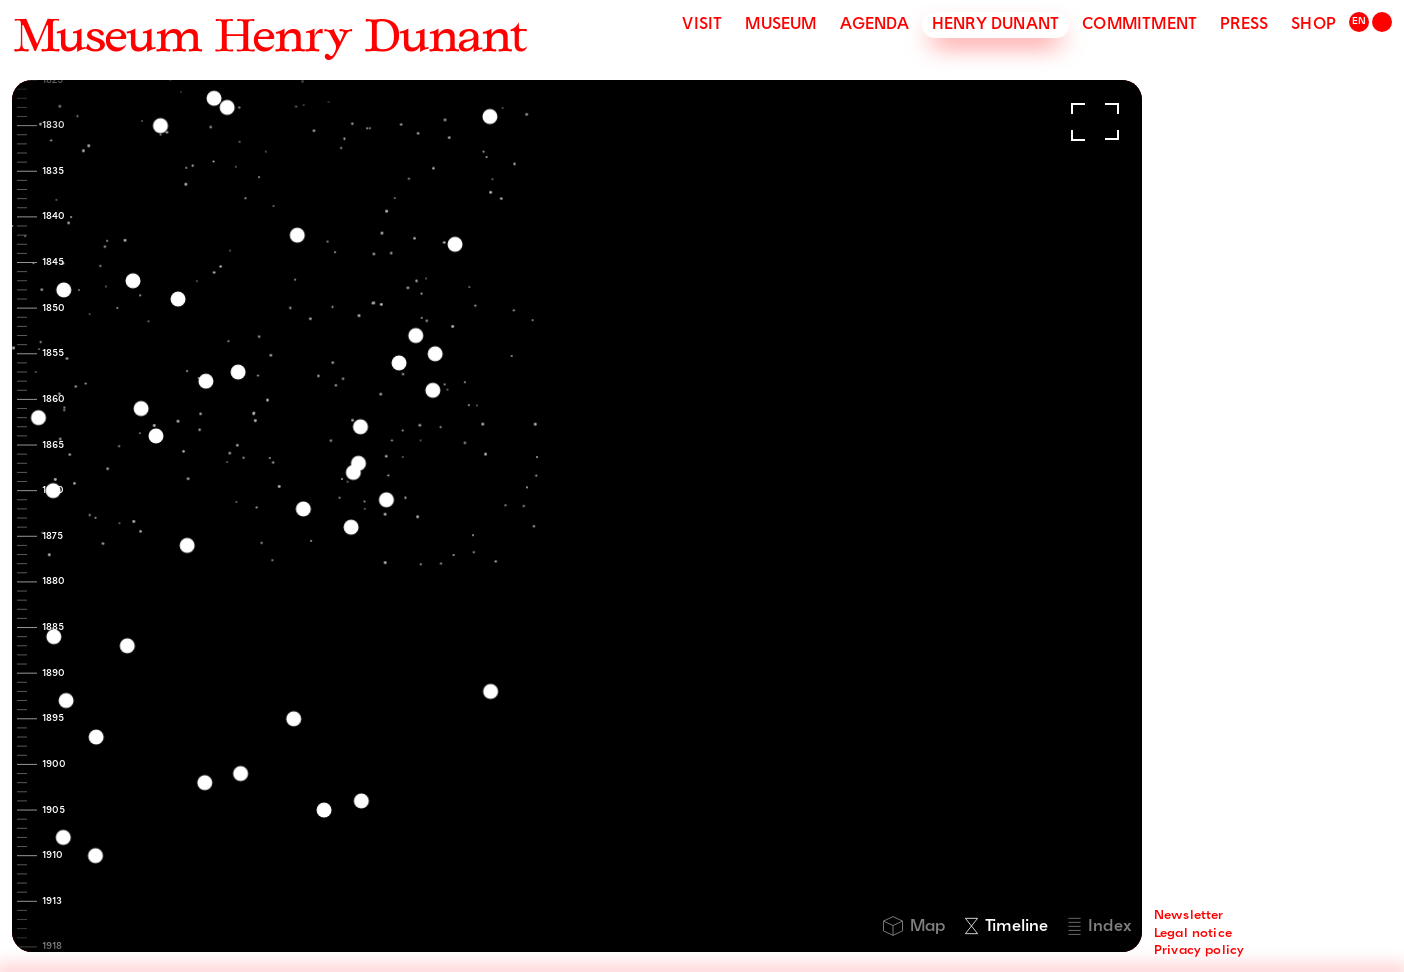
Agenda (874, 25)
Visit (702, 25)
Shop (1313, 25)
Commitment (1139, 25)
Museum (780, 25)
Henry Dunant (995, 25)
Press (1244, 25)
